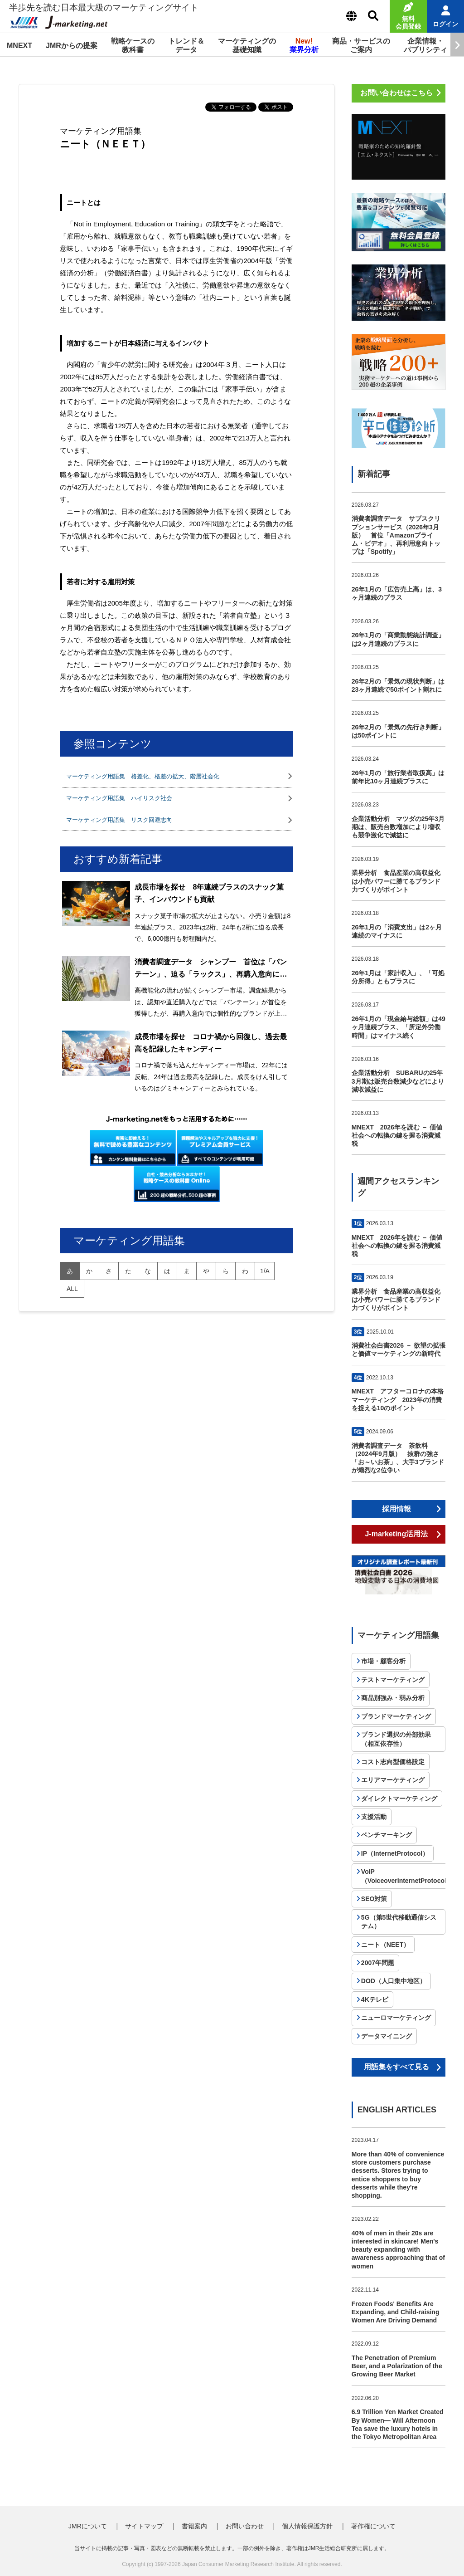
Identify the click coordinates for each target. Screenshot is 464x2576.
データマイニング (386, 2036)
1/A (265, 1271)
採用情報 (396, 1509)
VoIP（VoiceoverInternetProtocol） (407, 1876)
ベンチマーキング (386, 1834)
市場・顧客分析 (383, 1661)
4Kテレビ (374, 1999)
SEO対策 (374, 1898)
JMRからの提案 (71, 45)
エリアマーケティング (393, 1780)
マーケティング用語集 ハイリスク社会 (119, 798)
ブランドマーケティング (396, 1716)
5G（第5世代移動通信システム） (398, 1922)
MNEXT (19, 45)
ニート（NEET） (385, 1944)
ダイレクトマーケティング (399, 1798)
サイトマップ (144, 2526)
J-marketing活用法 (396, 1534)
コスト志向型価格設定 (393, 1761)
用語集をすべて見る (396, 2067)
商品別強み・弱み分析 (393, 1697)
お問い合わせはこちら (396, 93)
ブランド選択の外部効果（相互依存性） (396, 1739)
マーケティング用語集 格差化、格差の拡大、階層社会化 (142, 776)
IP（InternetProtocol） (395, 1853)
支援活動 (374, 1816)
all (72, 1288)
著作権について (373, 2526)
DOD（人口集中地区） (393, 1981)
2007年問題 (377, 1962)
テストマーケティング (393, 1679)
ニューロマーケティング (396, 2017)
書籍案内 (194, 2526)
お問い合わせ (245, 2526)
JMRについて (87, 2526)
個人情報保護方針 (307, 2526)
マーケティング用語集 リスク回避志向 (119, 819)
